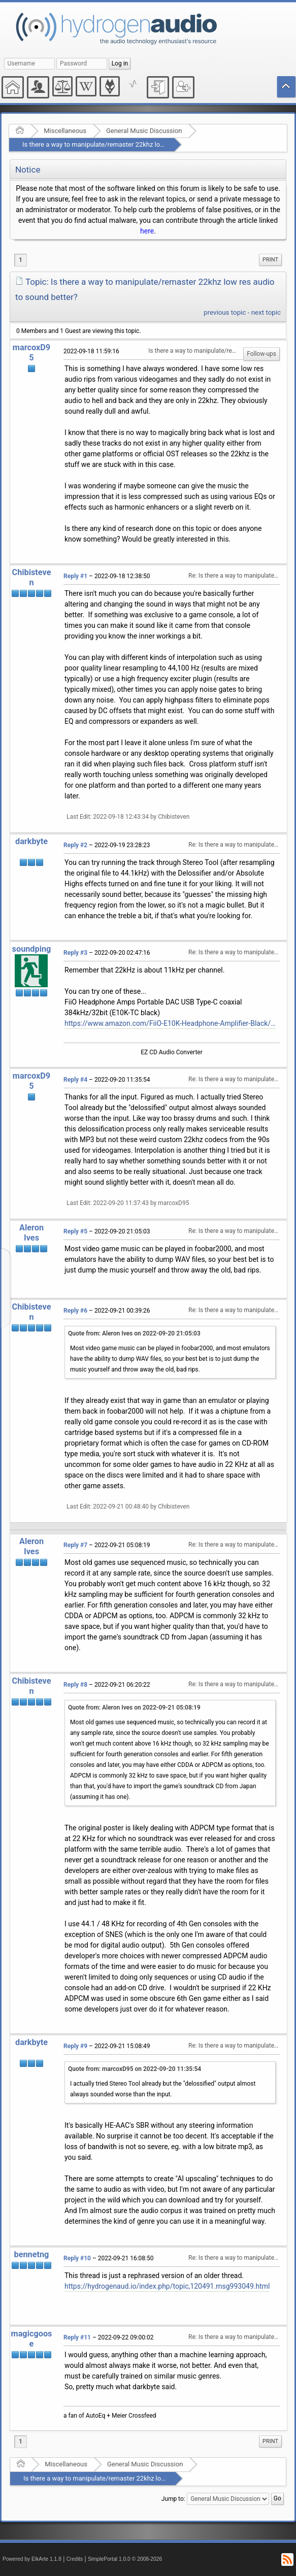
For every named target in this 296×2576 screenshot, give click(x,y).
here (147, 231)
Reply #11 (77, 2337)
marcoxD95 (31, 352)
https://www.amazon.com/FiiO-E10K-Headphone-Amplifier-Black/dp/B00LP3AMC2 (170, 1023)
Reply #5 (75, 1231)
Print (270, 259)
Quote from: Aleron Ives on (134, 1333)
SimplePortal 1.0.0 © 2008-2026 (125, 2559)
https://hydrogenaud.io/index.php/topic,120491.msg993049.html (167, 2286)
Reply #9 (75, 2046)
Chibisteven (31, 577)
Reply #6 (75, 1310)
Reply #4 (75, 1079)
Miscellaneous (65, 131)
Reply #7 (75, 1545)
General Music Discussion (144, 131)
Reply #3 (75, 952)
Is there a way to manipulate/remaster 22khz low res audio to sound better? (132, 144)
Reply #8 (75, 1684)
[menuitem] (270, 260)
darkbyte (31, 841)
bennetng (31, 2254)
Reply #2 (75, 845)
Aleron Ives (31, 1233)
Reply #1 (75, 576)
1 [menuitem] (20, 259)
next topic (266, 312)
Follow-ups (261, 353)
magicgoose (31, 2339)
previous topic (225, 312)
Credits (75, 2559)
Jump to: (173, 2498)
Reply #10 (77, 2258)
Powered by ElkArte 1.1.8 (32, 2559)
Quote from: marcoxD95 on (134, 2068)
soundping (31, 949)
